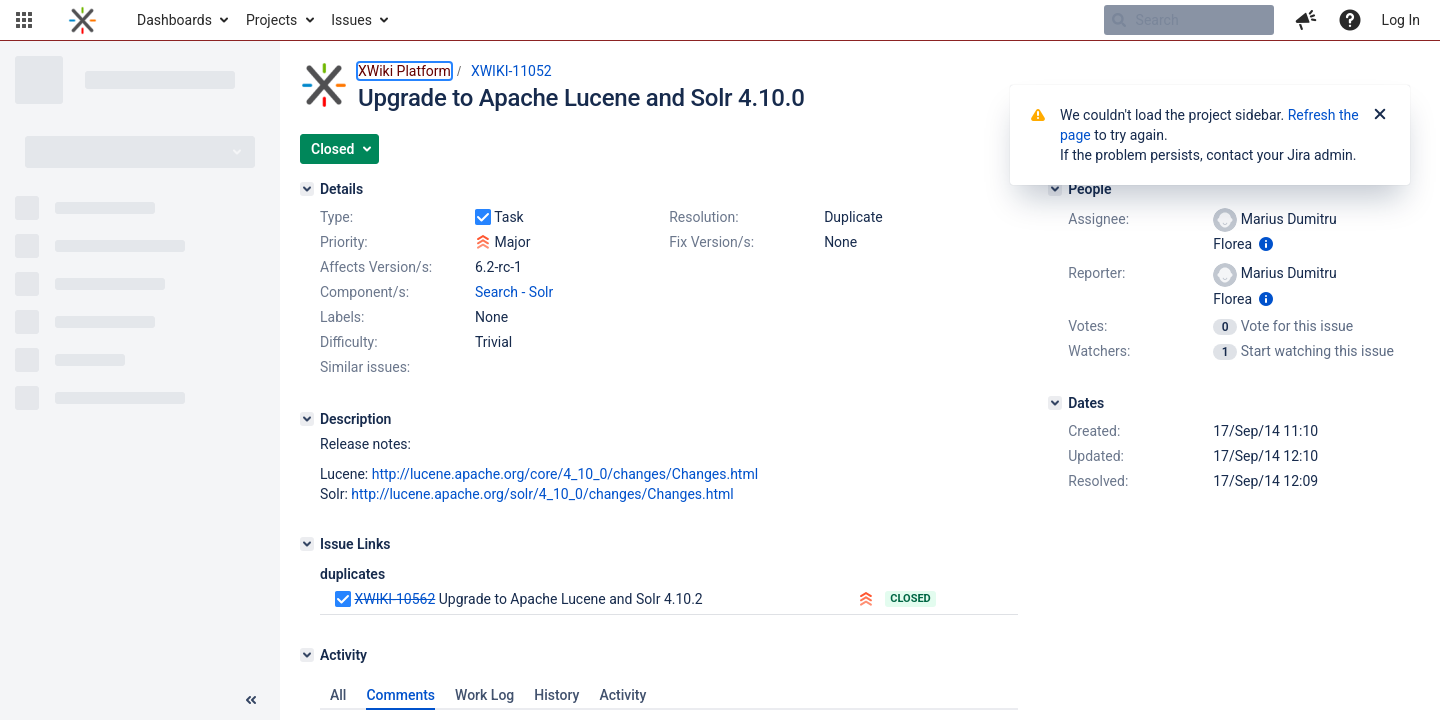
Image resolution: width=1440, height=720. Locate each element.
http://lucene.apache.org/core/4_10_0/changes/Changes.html (565, 474)
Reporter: (1096, 273)
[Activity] (307, 655)
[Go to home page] (82, 20)
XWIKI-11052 (511, 71)
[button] (24, 20)
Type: (336, 217)
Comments (400, 695)
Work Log (484, 695)
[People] (1055, 189)
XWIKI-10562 (394, 599)
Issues (351, 20)
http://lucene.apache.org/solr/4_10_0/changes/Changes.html (542, 494)
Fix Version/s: (711, 242)
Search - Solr (514, 292)
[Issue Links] (307, 544)
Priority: (344, 242)
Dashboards (174, 20)
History (556, 695)
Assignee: (1098, 219)
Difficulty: (349, 342)
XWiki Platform (404, 71)
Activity (622, 695)
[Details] (307, 189)
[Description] (307, 419)
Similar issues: (365, 367)
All (338, 695)
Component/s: (364, 292)
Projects (271, 20)
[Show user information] (1266, 244)
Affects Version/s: (376, 267)
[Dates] (1055, 403)
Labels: (342, 317)
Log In (1401, 20)
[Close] (1380, 115)
